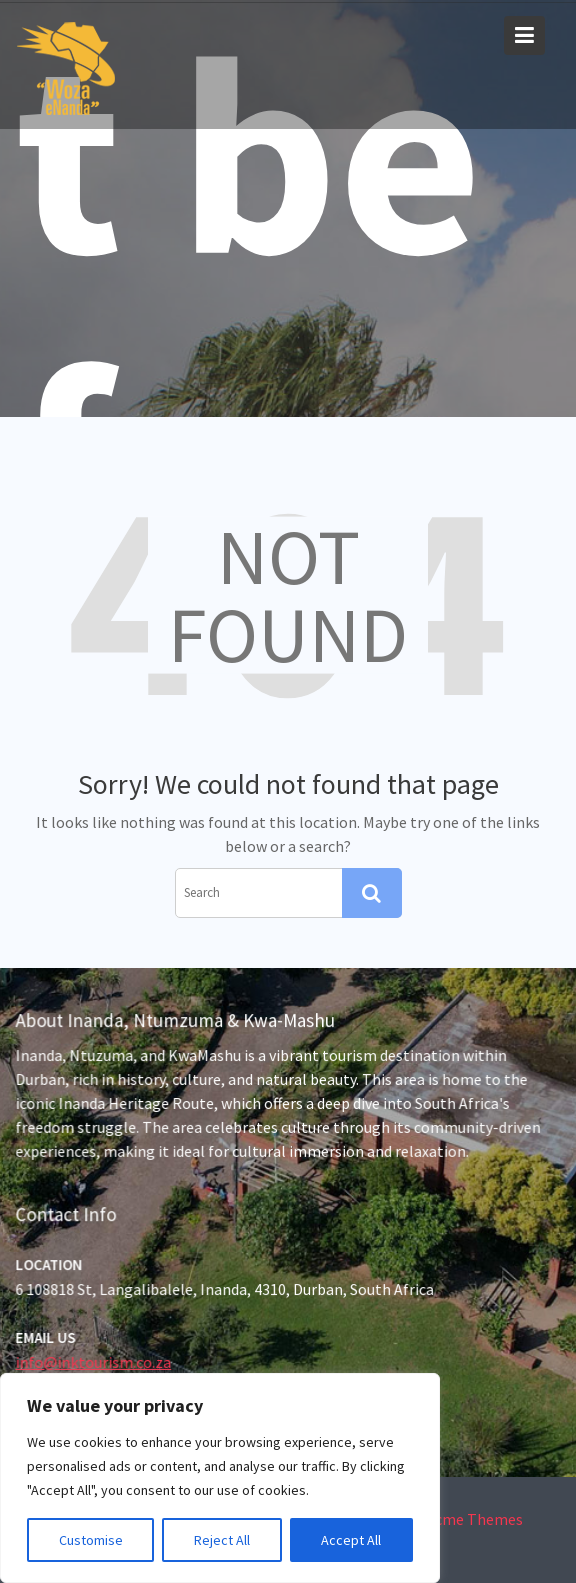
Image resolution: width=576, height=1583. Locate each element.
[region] (220, 1478)
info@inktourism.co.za (96, 1362)
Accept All (351, 1540)
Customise (91, 1540)
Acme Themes (474, 1519)
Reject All (222, 1540)
